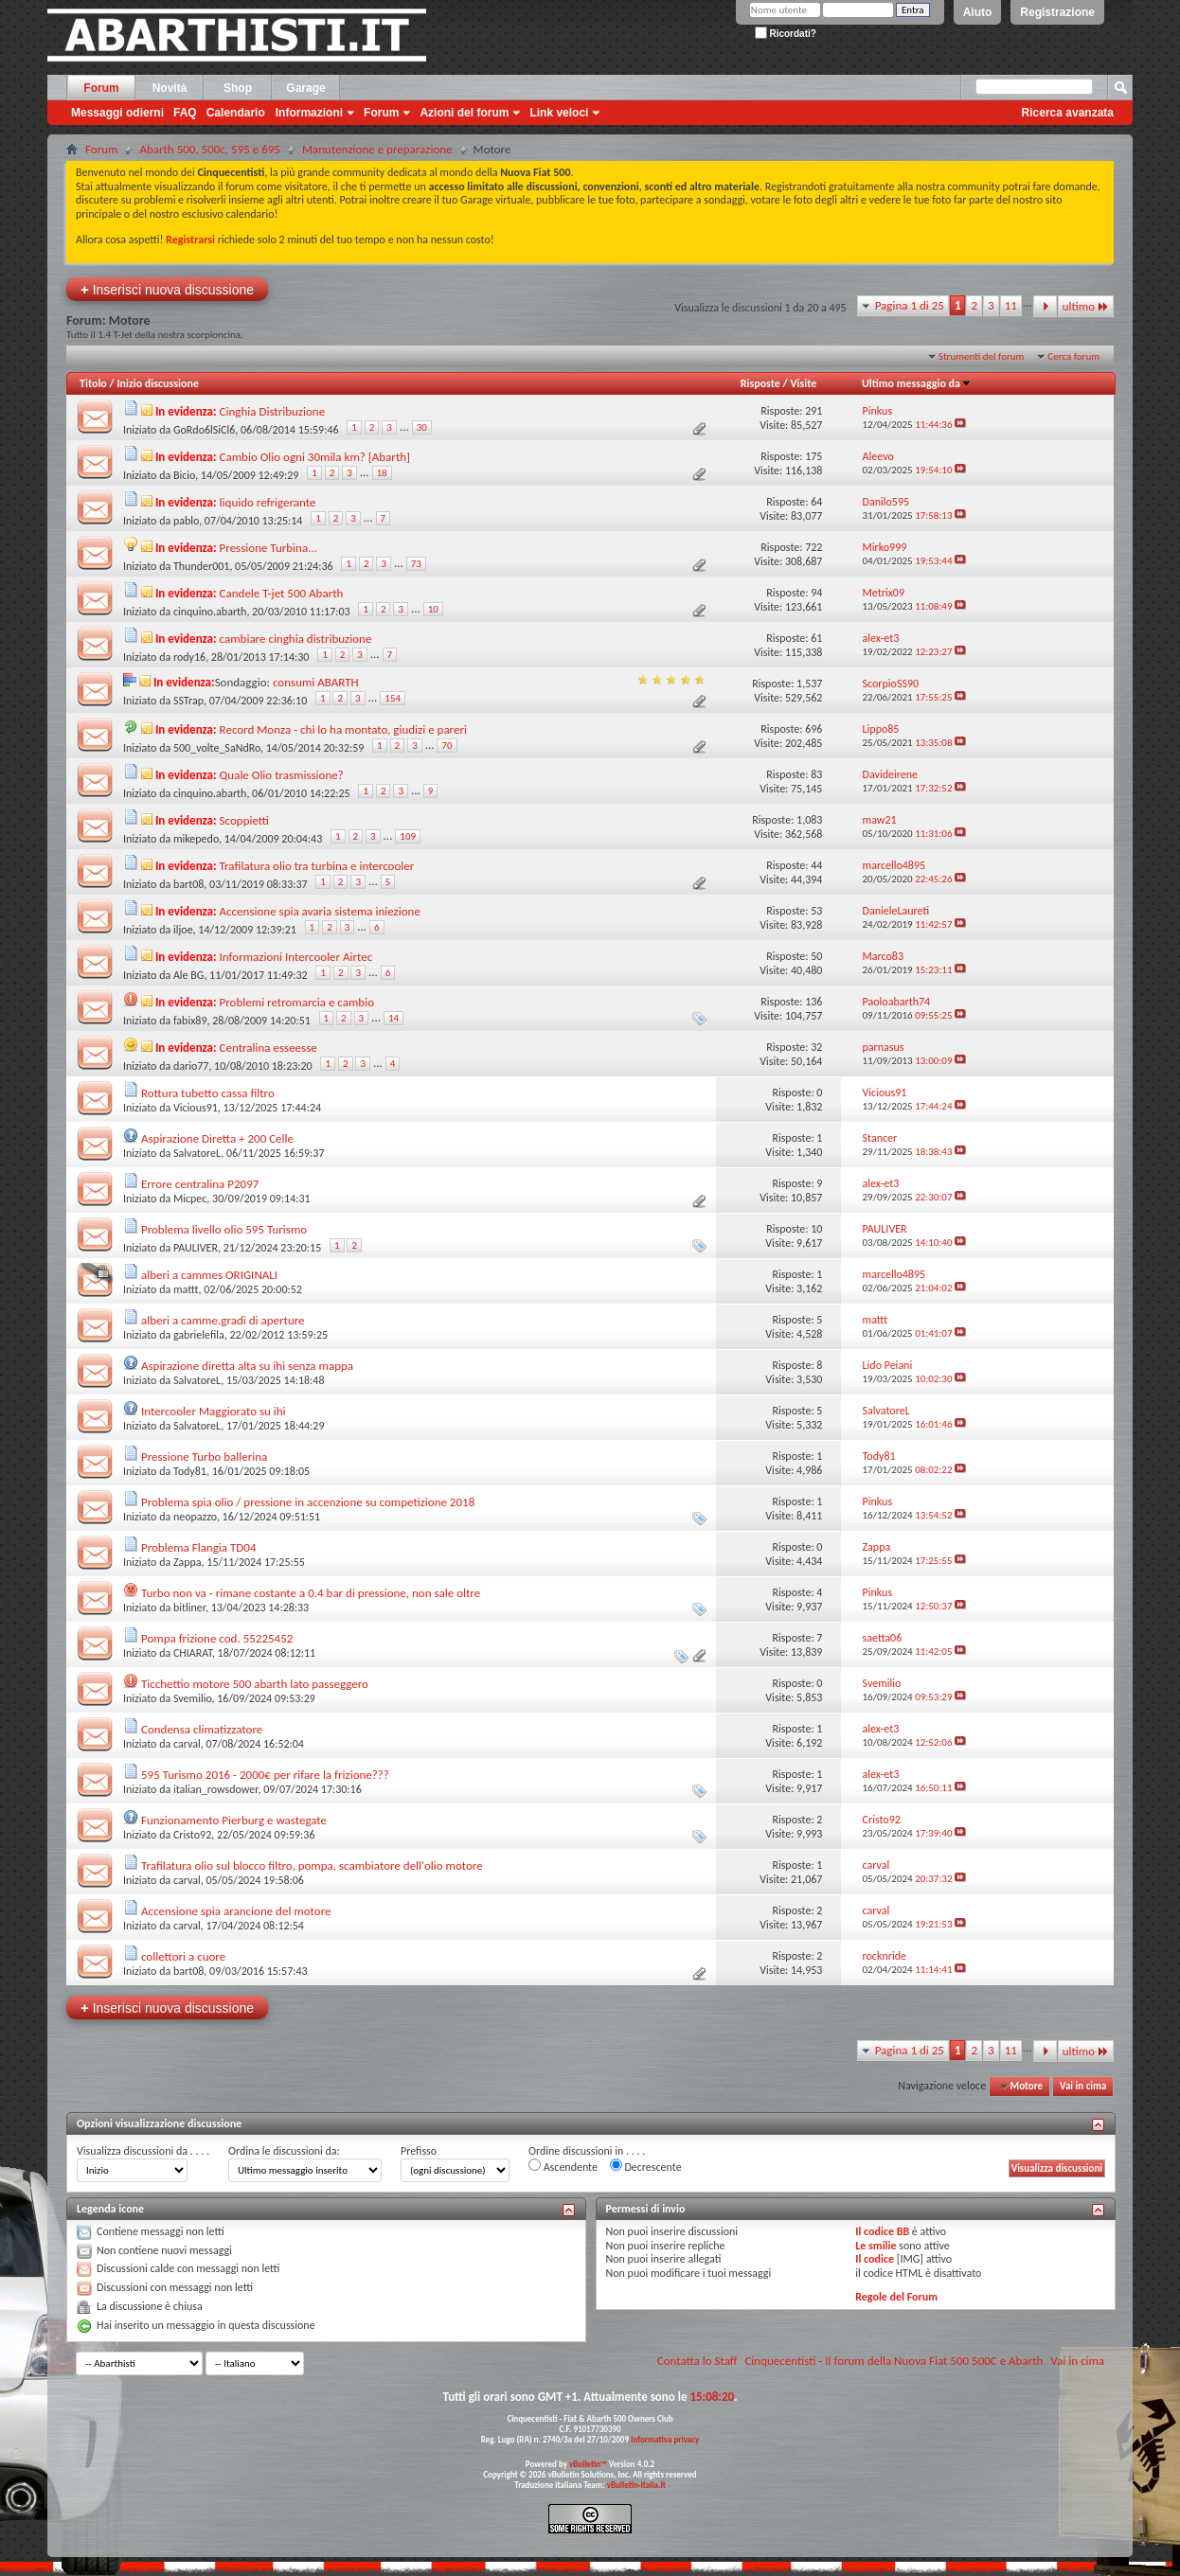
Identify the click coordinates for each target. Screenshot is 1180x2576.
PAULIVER (195, 1247)
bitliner (189, 1607)
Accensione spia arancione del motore (236, 1911)
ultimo (1086, 306)
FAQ (185, 112)
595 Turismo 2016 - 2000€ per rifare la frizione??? (265, 1775)
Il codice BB (882, 2231)
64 (816, 501)
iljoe (183, 929)
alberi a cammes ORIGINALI (209, 1275)
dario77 (190, 1066)
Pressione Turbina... (268, 548)
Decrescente (646, 2166)
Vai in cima (1083, 2086)
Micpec (189, 1198)
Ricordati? (785, 33)
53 (816, 910)
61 (816, 638)
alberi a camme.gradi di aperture (223, 1320)
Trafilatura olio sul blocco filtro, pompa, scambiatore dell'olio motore (312, 1865)
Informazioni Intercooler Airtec (296, 957)
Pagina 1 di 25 (909, 305)
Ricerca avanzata (1068, 112)
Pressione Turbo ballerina (204, 1456)
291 (813, 410)
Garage (305, 88)
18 (382, 473)
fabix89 (190, 1020)
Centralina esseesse (268, 1047)
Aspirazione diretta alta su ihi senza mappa (247, 1366)
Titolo (93, 383)
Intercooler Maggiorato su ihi (213, 1411)
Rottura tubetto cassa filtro (208, 1093)
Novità (170, 88)
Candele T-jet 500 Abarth (282, 593)
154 (392, 698)
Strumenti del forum (982, 356)
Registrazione (1057, 12)
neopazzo (195, 1516)
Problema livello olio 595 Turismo (224, 1229)
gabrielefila (198, 1334)
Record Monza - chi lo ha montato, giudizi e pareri (343, 729)
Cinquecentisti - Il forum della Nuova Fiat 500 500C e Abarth (893, 2361)
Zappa (187, 1562)
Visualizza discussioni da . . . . (143, 2151)
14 (393, 1018)
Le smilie (875, 2245)
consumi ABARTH (316, 682)
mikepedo (196, 838)
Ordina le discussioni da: (284, 2151)
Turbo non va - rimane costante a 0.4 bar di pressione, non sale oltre (310, 1593)
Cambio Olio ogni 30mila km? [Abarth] (315, 457)
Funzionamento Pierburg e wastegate (234, 1820)
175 (813, 456)
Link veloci (558, 112)
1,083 (809, 819)
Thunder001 (201, 566)
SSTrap (188, 700)
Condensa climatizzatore (201, 1729)
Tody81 (189, 1471)
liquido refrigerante (268, 502)
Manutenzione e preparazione (377, 149)
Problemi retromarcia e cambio (297, 1002)
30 (422, 427)
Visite (803, 383)
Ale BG (188, 975)
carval (187, 1743)
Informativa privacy (665, 2439)
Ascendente (563, 2166)
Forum (100, 88)
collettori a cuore (183, 1956)
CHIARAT (192, 1653)
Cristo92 (192, 1834)
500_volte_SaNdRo (216, 748)
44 (816, 865)
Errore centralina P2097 (200, 1184)
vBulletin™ (588, 2464)
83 (816, 774)
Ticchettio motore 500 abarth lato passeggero (254, 1684)
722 (813, 547)
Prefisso (419, 2151)
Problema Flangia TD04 (199, 1547)
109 (408, 836)
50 (816, 956)
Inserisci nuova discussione (167, 289)
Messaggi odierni (117, 112)
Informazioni (309, 112)
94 (816, 592)
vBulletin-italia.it (636, 2484)
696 (813, 729)
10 (433, 609)
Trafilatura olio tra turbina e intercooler (317, 866)
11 (1011, 305)
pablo (186, 520)
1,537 (809, 683)
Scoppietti (244, 820)
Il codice (874, 2258)
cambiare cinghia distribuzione (296, 638)
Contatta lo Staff (697, 2361)
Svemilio (192, 1698)
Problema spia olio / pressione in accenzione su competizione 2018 (307, 1502)
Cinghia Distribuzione (273, 411)
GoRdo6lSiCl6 (204, 429)
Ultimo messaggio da (917, 383)
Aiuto (977, 12)
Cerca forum (1073, 356)
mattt (186, 1289)
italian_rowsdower (216, 1789)
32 (816, 1047)
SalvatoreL (197, 1153)
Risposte (760, 383)
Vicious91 (195, 1107)
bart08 (188, 884)
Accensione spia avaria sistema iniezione (320, 911)
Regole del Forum (896, 2296)
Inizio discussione (157, 383)
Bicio (184, 475)
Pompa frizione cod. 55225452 (217, 1638)
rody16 (189, 657)
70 (446, 745)
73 (416, 564)
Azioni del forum (464, 112)
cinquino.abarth (209, 611)
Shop (237, 88)
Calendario (235, 112)
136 (813, 1001)
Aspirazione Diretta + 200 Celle (217, 1138)
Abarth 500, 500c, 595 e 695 (209, 149)
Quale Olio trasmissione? (282, 775)
